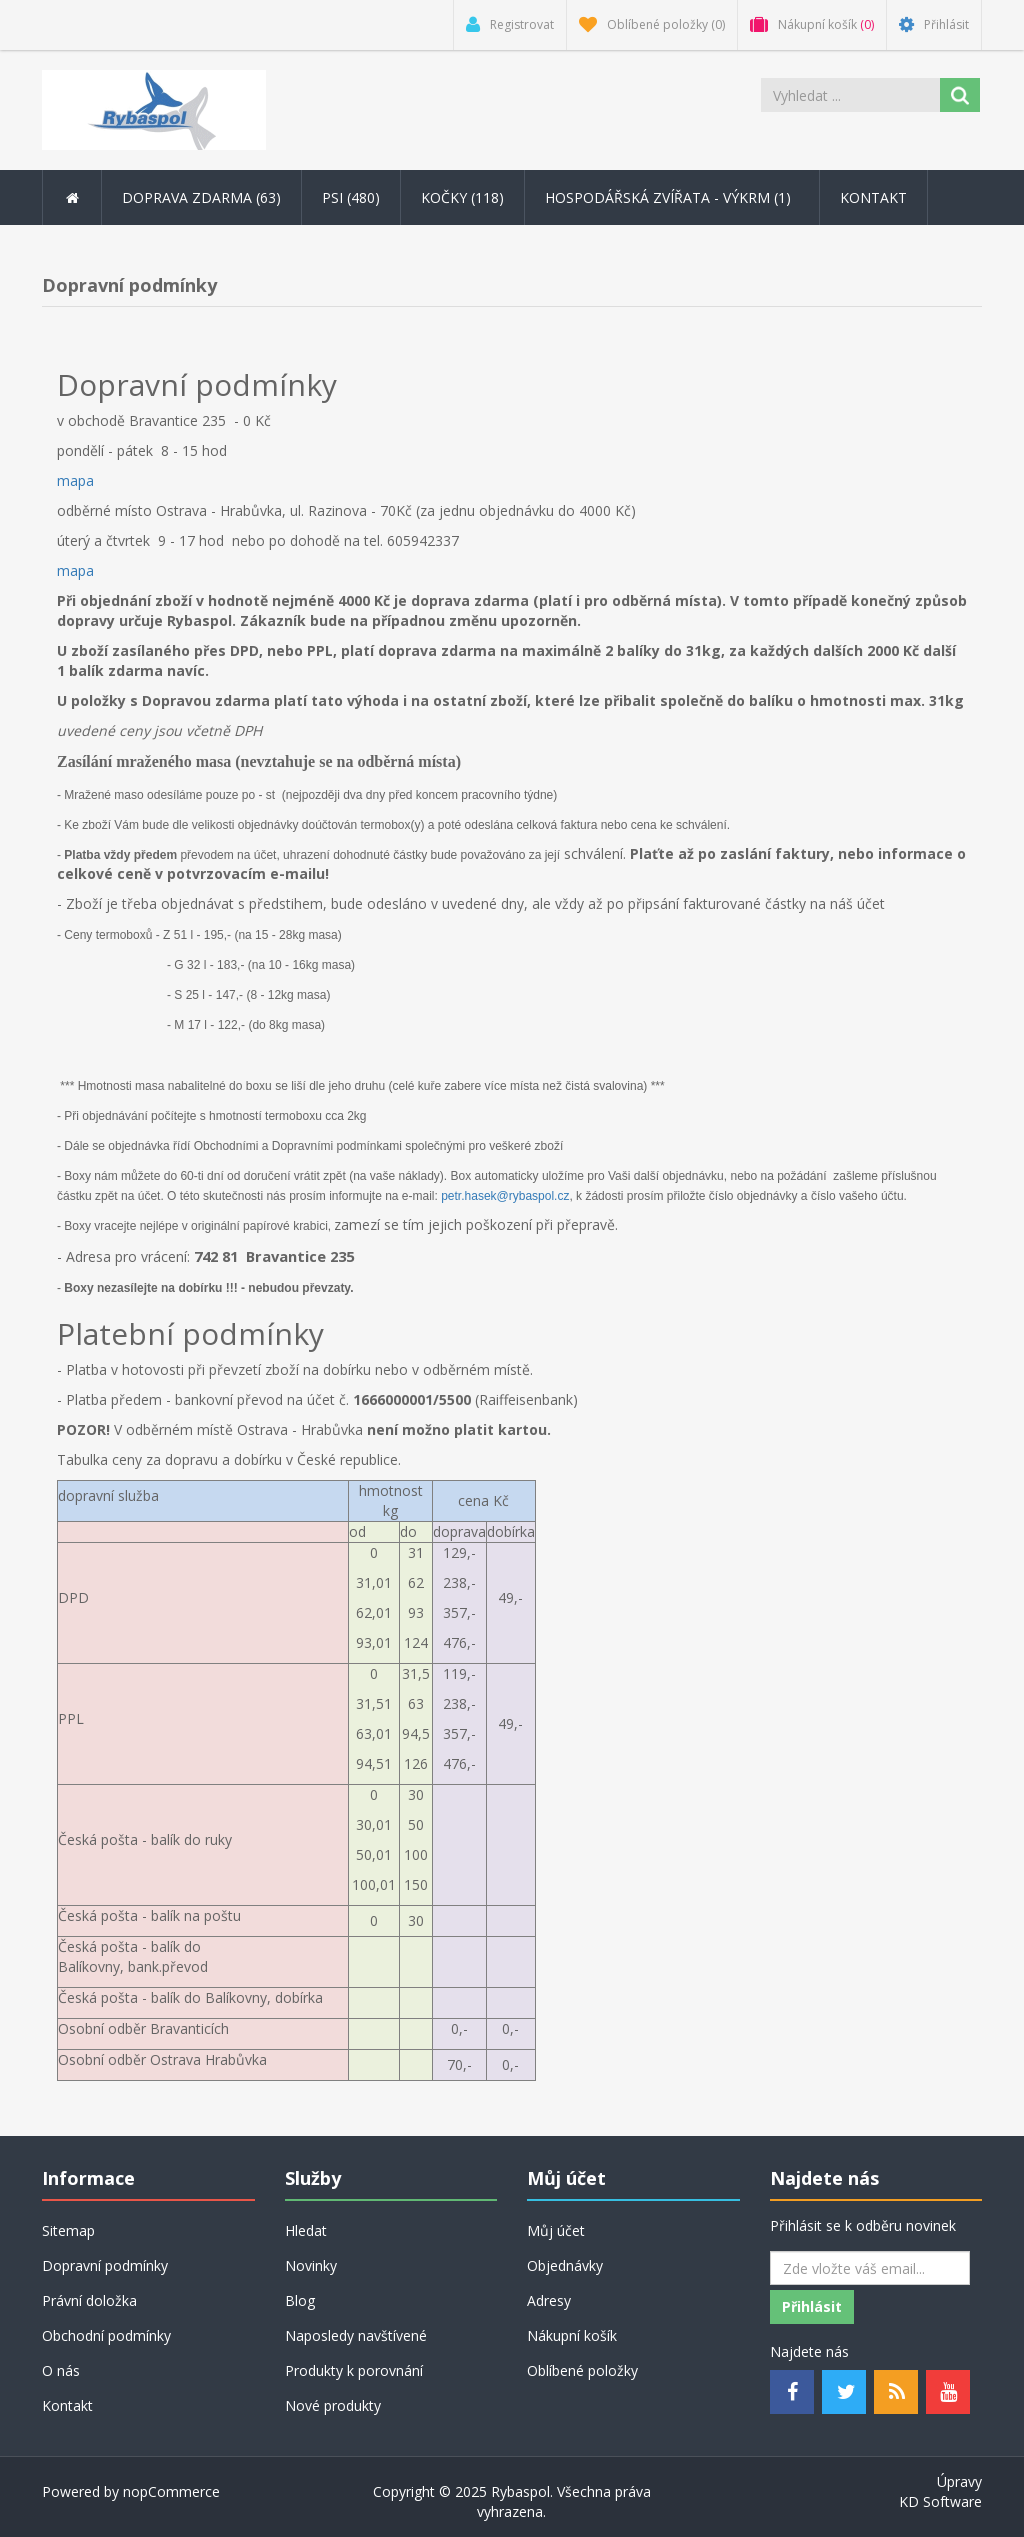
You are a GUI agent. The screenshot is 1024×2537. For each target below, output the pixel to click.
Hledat (306, 2230)
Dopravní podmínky (105, 2265)
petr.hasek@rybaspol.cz (505, 1196)
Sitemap (68, 2230)
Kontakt (873, 197)
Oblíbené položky (582, 2370)
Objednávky (565, 2265)
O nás (61, 2370)
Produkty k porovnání (354, 2370)
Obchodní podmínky (106, 2335)
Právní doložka (89, 2300)
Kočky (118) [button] (462, 197)
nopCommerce (171, 2491)
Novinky (311, 2265)
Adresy (549, 2300)
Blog (300, 2300)
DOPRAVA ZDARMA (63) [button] (201, 197)
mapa (75, 480)
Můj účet (556, 2230)
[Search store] (850, 95)
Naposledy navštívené (356, 2335)
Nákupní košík (572, 2335)
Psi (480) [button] (351, 197)
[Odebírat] (870, 2268)
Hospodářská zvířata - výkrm (672, 197)
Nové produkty (333, 2405)
